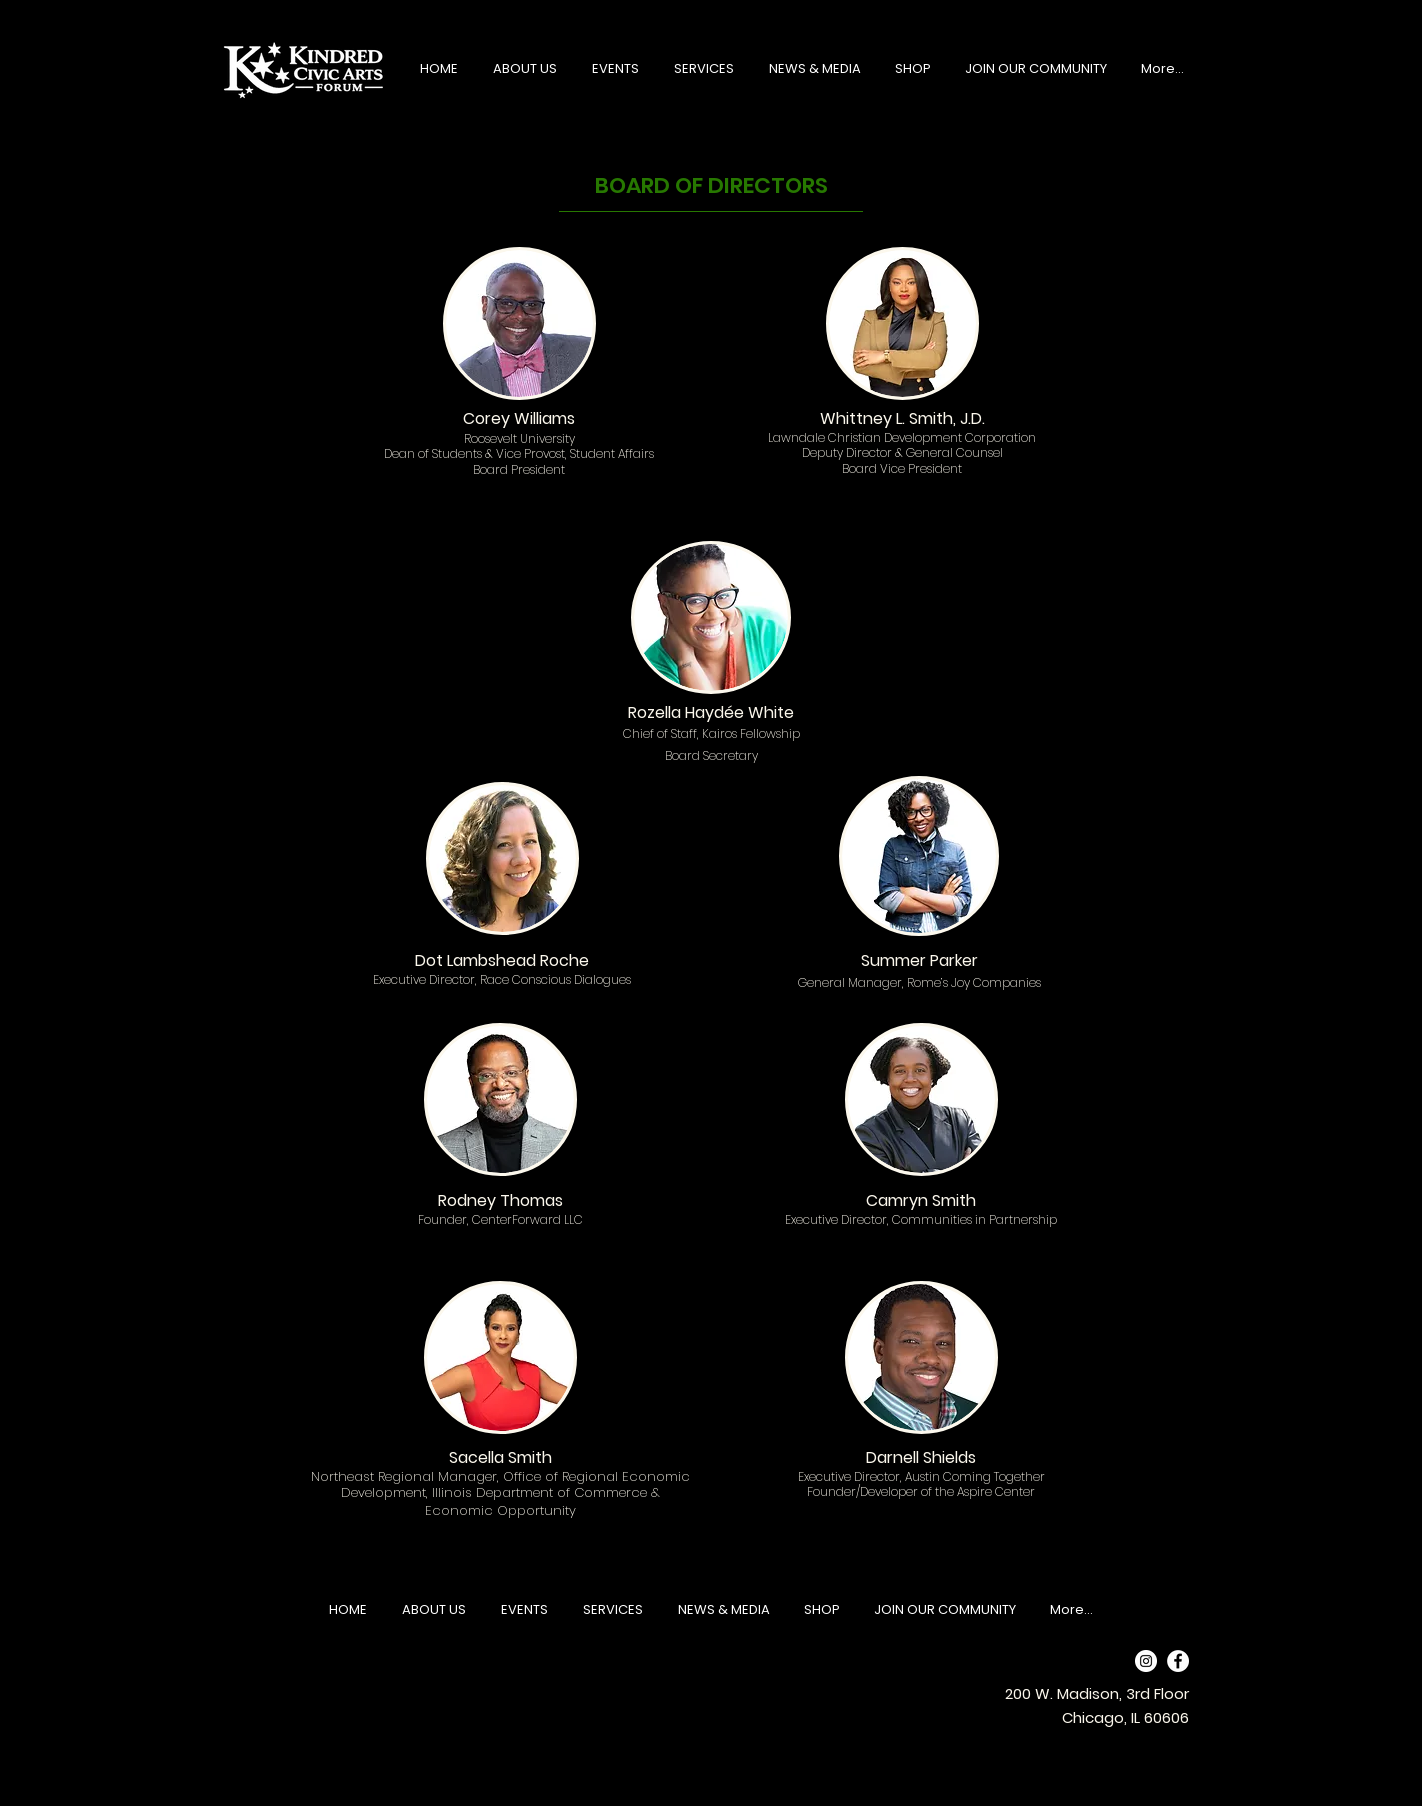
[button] (524, 69)
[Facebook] (1178, 1661)
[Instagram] (1146, 1661)
